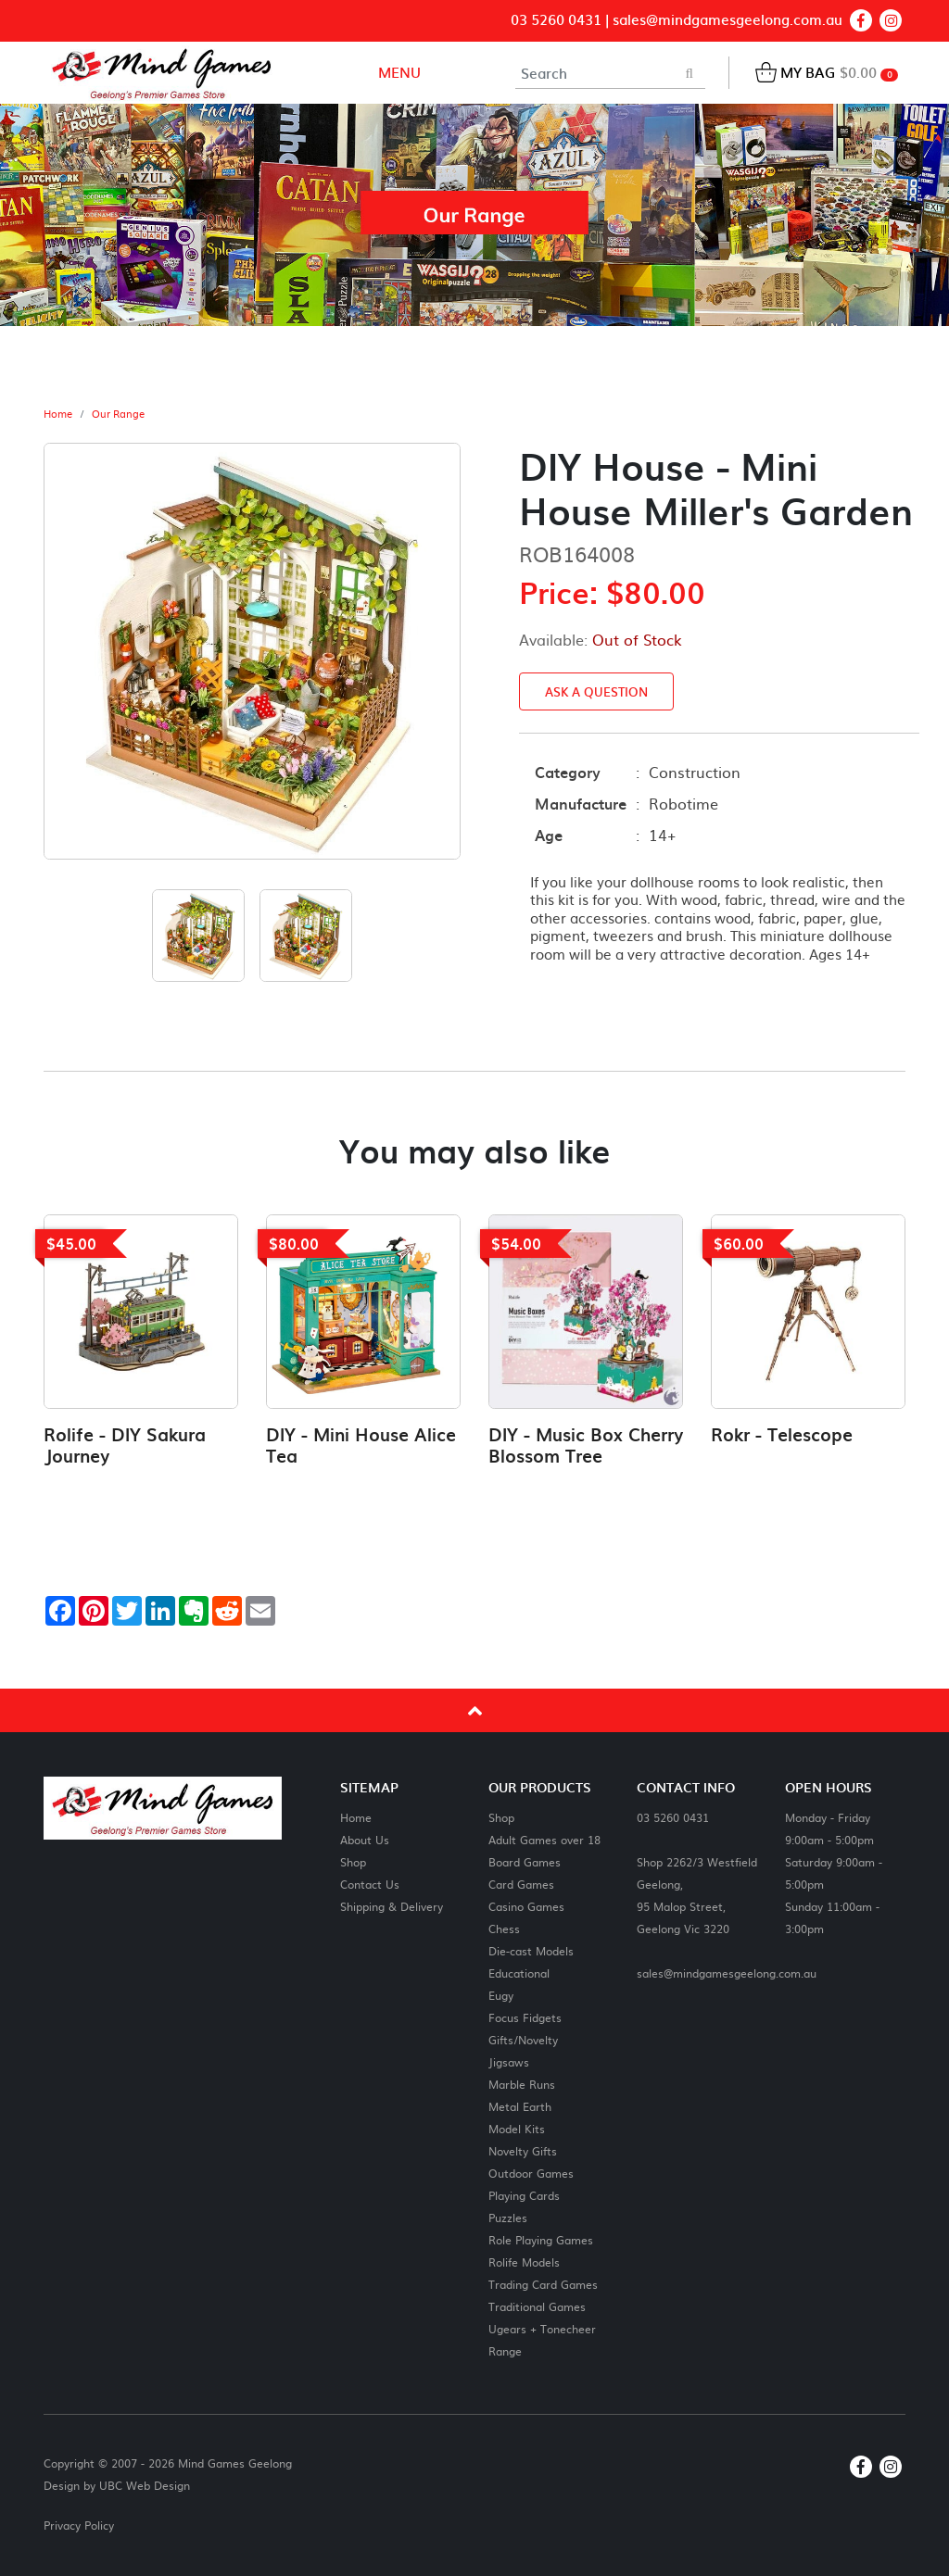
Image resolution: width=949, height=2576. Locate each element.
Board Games (524, 1861)
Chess (504, 1928)
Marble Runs (521, 2083)
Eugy (500, 1995)
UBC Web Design (144, 2485)
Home (58, 414)
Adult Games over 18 (544, 1839)
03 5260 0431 (556, 20)
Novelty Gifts (522, 2150)
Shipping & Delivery (391, 1906)
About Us (364, 1839)
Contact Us (369, 1883)
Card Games (521, 1883)
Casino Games (526, 1906)
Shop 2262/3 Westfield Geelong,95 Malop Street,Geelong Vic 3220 (697, 1895)
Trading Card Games (543, 2284)
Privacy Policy (79, 2525)
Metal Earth (519, 2106)
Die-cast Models (531, 1950)
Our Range (118, 414)
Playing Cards (524, 2195)
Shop (353, 1861)
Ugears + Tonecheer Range (542, 2339)
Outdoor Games (531, 2172)
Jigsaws (508, 2061)
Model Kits (516, 2128)
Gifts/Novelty (523, 2039)
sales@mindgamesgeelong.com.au (727, 20)
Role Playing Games (540, 2239)
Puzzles (507, 2217)
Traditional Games (537, 2306)
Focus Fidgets (525, 2017)
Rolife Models (524, 2261)
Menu (397, 71)
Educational (519, 1972)
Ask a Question (596, 691)
